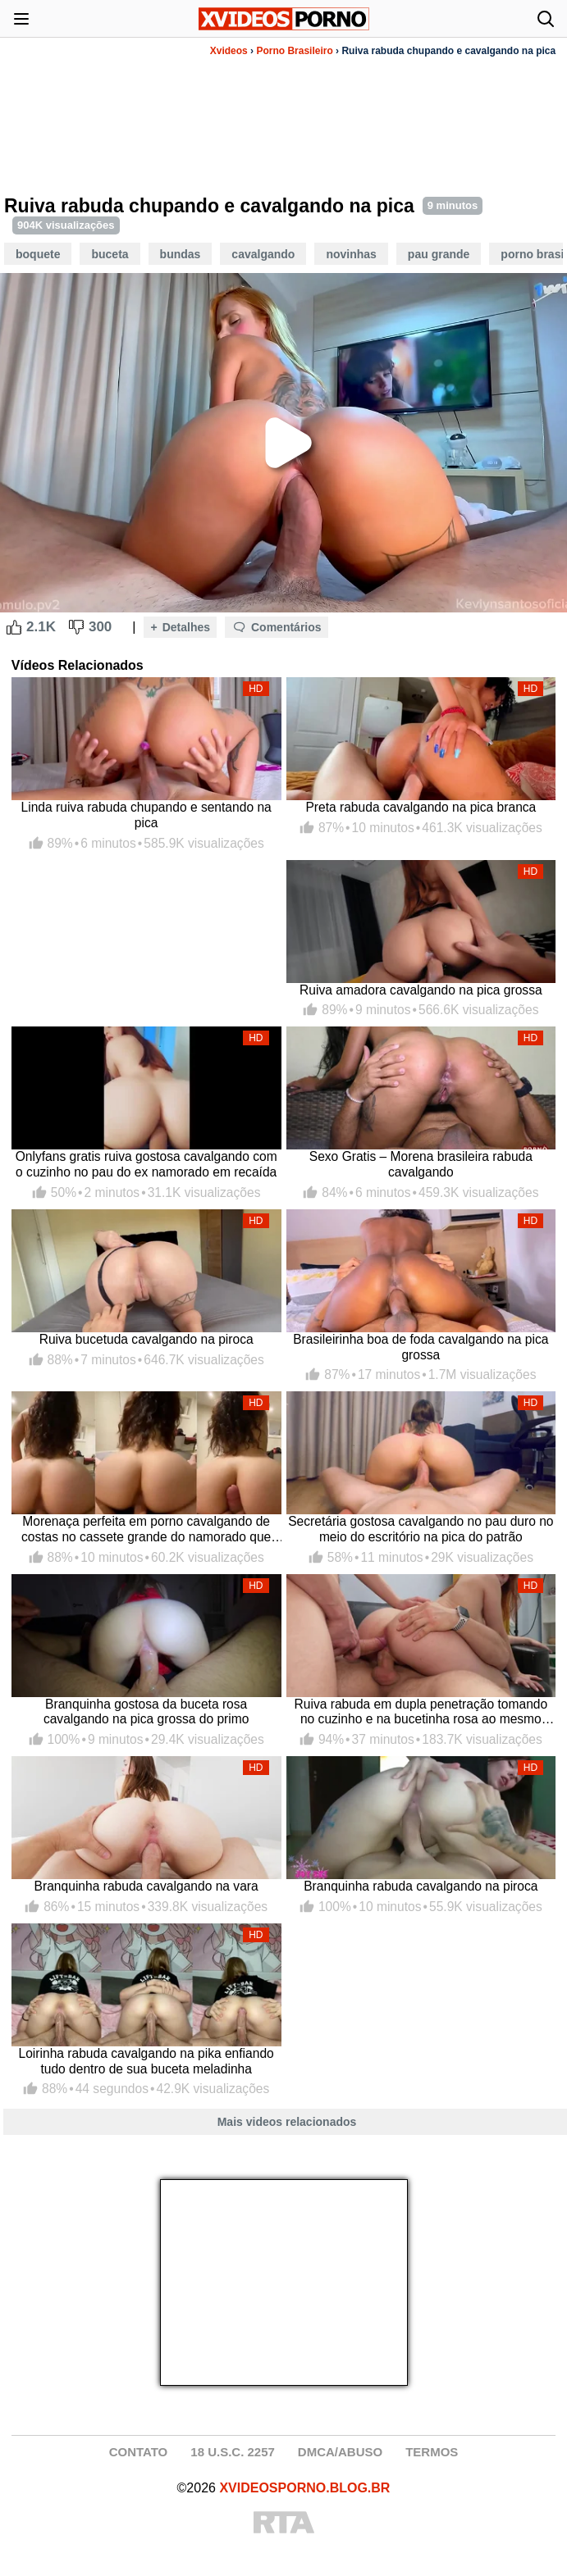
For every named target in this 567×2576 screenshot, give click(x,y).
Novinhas (351, 254)
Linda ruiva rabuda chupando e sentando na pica (146, 815)
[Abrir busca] (546, 19)
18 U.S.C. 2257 (232, 2452)
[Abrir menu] (21, 19)
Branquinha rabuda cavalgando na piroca (420, 1886)
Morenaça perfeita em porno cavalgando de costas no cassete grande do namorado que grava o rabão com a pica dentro (146, 1529)
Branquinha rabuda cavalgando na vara (146, 1886)
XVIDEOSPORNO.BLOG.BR (304, 2488)
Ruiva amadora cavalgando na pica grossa (421, 990)
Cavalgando (263, 254)
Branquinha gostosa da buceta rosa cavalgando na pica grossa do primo (146, 1712)
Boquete (38, 254)
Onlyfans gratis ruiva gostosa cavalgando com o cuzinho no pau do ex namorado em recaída (146, 1164)
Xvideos (229, 51)
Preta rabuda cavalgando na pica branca (420, 807)
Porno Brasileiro (294, 51)
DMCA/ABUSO (340, 2452)
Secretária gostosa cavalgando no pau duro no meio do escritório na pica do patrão (420, 1529)
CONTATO (138, 2452)
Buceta (109, 254)
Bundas (180, 254)
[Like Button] (14, 627)
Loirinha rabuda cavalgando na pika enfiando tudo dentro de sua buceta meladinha (146, 2061)
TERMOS (431, 2452)
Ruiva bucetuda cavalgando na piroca (146, 1339)
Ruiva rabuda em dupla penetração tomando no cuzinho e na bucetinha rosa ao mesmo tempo (421, 1712)
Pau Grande (438, 254)
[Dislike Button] (76, 627)
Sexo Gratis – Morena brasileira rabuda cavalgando (421, 1164)
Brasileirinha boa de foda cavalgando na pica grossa (420, 1347)
